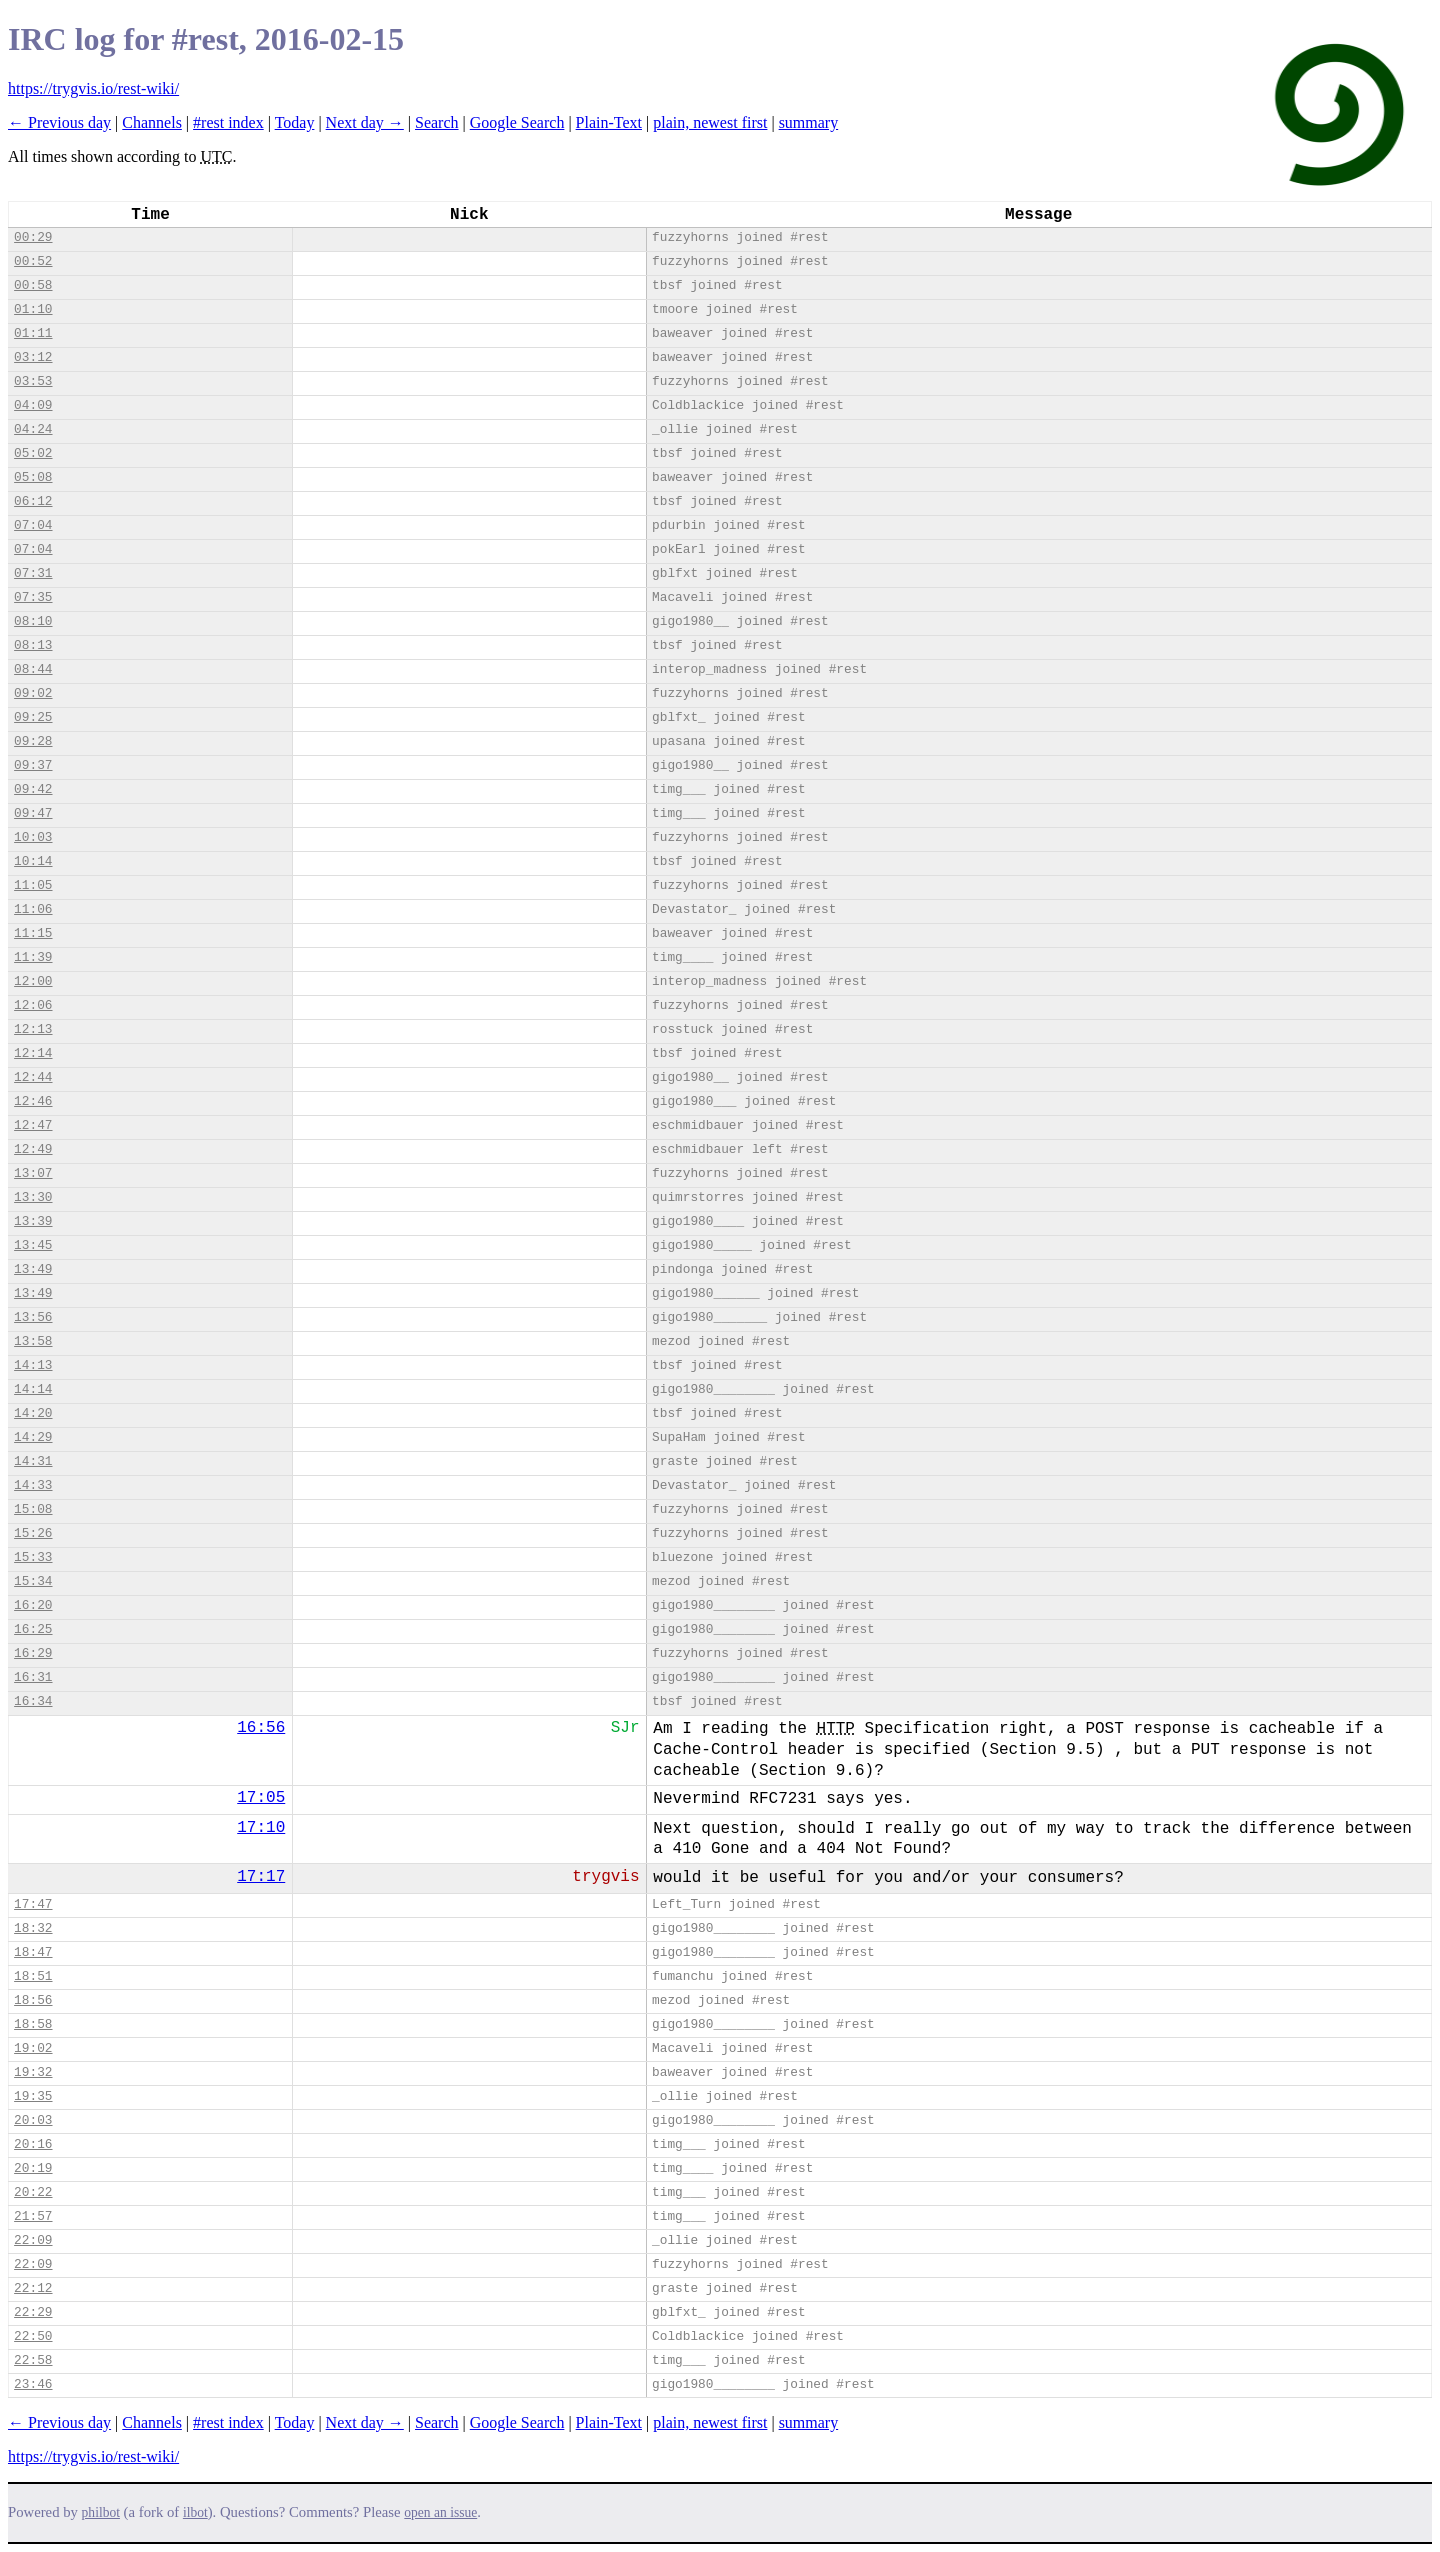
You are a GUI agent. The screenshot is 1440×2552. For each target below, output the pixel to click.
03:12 (33, 357)
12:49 (33, 1149)
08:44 (33, 669)
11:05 (33, 885)
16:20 (33, 1605)
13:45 (33, 1245)
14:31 (33, 1461)
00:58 (33, 285)
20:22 (33, 2192)
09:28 (33, 741)
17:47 (33, 1904)
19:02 (33, 2048)
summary (809, 122)
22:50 (33, 2336)
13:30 (33, 1197)
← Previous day (59, 122)
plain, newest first (710, 122)
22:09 (33, 2240)
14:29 (33, 1437)
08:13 (33, 645)
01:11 (33, 333)
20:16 (33, 2144)
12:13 (33, 1029)
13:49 (33, 1269)
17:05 (261, 1798)
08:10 (33, 621)
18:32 (33, 1928)
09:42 (33, 789)
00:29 (33, 237)
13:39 (33, 1221)
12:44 (33, 1077)
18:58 (33, 2024)
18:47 (33, 1952)
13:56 (33, 1317)
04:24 (33, 429)
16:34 (33, 1701)
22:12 (33, 2288)
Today (295, 122)
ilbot (195, 2512)
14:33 (33, 1485)
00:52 (33, 261)
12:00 (33, 981)
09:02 (33, 693)
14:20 (33, 1413)
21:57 (33, 2216)
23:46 (33, 2384)
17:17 (261, 1877)
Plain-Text (609, 122)
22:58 (33, 2360)
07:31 (33, 573)
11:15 (33, 933)
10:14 (33, 861)
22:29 (33, 2312)
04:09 (33, 405)
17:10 (261, 1828)
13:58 (33, 1341)
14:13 (33, 1365)
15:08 (33, 1509)
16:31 (33, 1677)
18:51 (33, 1976)
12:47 (33, 1125)
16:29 (33, 1653)
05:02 (33, 453)
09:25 (33, 717)
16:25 (33, 1629)
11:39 (33, 957)
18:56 (33, 2000)
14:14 (33, 1389)
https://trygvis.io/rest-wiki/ (93, 88)
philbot (101, 2512)
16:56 (261, 1728)
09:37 (33, 765)
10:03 (33, 837)
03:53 (33, 381)
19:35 (33, 2096)
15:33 (33, 1557)
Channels (152, 122)
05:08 (33, 477)
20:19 (33, 2168)
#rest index (228, 122)
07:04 (33, 525)
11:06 (33, 909)
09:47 (33, 813)
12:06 (33, 1005)
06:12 (33, 501)
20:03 (33, 2120)
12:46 (33, 1101)
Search (437, 122)
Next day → (365, 122)
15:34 (33, 1581)
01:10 (33, 309)
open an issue (440, 2512)
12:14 (33, 1053)
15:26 (33, 1533)
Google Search (517, 122)
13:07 (33, 1173)
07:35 (33, 597)
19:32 (33, 2072)
